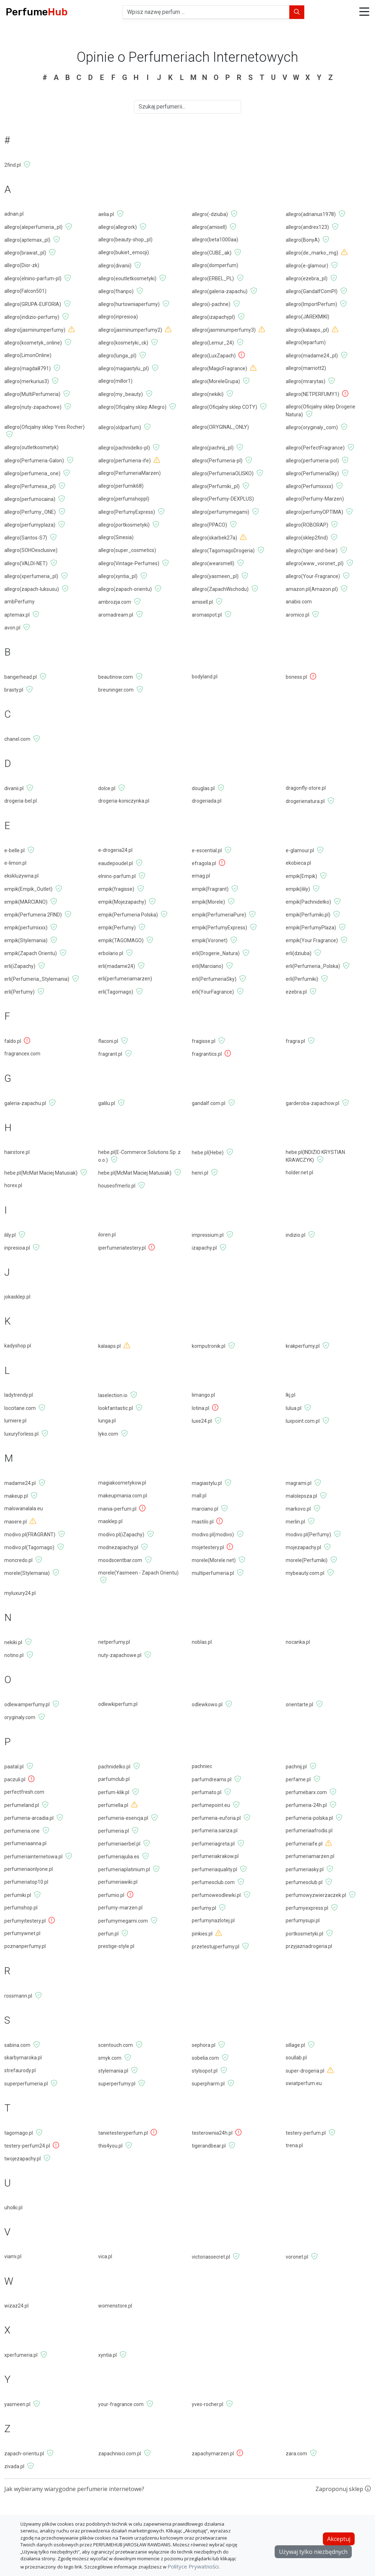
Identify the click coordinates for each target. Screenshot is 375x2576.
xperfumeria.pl (21, 2355)
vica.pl (105, 2256)
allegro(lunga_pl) (117, 355)
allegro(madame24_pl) (312, 355)
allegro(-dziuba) (210, 214)
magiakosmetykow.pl (122, 1483)
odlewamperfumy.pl (27, 1704)
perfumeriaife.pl (304, 1844)
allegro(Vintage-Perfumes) (128, 563)
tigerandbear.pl (209, 2146)
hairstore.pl (17, 1152)
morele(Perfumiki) (307, 1560)
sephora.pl (203, 2045)
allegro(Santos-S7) (25, 538)
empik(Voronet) (210, 940)
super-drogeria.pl (305, 2071)
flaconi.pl (108, 1041)
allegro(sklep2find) (307, 538)
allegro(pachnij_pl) (213, 448)
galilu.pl (106, 1103)
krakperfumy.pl (303, 1346)
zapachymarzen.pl (213, 2453)
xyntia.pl (107, 2355)
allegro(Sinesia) (116, 537)
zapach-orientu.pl (24, 2453)
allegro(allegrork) (117, 227)
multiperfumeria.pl (213, 1573)
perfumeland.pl (21, 1805)
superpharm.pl (208, 2084)
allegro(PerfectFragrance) (315, 448)
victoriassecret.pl (211, 2257)
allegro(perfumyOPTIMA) (314, 512)
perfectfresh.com (24, 1792)
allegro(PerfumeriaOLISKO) (223, 473)
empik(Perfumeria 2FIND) (33, 915)
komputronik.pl (208, 1346)
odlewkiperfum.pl (118, 1704)
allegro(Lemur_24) (213, 343)
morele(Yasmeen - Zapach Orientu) (138, 1573)
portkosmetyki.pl (304, 1934)
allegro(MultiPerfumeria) (32, 394)
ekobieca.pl (298, 863)
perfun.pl (108, 1934)
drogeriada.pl (206, 801)
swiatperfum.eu (304, 2083)
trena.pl (294, 2145)
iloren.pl (107, 1234)
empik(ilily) (298, 889)
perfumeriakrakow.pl (215, 1856)
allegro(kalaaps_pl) (307, 330)
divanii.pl (14, 788)
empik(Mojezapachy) (122, 902)
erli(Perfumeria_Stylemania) (36, 979)
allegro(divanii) (114, 265)
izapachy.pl (204, 1248)
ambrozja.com (114, 602)
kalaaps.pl (109, 1346)
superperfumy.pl (116, 2084)
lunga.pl (107, 1420)
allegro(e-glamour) (307, 265)
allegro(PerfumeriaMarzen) (129, 473)
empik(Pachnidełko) (308, 902)
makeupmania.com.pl (122, 1495)
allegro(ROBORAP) (307, 525)
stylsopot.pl (205, 2071)
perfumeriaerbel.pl (119, 1844)
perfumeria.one (22, 1831)
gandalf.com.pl (208, 1103)
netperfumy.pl (114, 1642)
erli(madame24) (116, 966)
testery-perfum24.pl (27, 2146)
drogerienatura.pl (305, 801)
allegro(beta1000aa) (215, 239)
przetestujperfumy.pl (215, 1946)
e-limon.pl (15, 863)
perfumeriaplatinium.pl (124, 1869)
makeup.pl (16, 1496)
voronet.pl (297, 2257)
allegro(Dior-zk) (21, 265)
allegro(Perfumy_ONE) (30, 512)
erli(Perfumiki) (302, 979)
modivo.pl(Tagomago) (29, 1547)
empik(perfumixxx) (26, 927)
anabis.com (299, 601)
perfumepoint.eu (211, 1805)
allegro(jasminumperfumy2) (130, 330)
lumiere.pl (15, 1420)
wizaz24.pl (16, 2306)
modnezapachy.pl (118, 1547)
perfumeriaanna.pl (25, 1843)
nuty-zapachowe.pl (119, 1655)
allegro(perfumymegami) (220, 512)
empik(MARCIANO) (26, 902)
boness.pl (296, 677)
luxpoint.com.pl (303, 1421)
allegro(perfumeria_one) (32, 473)
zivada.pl (14, 2466)
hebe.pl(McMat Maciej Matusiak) (41, 1173)
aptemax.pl (17, 615)
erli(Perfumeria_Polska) (313, 966)
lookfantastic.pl (115, 1408)
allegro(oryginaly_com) (312, 427)
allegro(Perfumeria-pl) (217, 460)
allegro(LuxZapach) (214, 355)
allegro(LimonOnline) (27, 355)
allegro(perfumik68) (121, 486)
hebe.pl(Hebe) (208, 1152)
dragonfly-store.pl (306, 788)
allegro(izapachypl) (213, 317)
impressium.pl (208, 1235)
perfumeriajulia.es (118, 1856)
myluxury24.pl (20, 1593)
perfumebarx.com (306, 1792)
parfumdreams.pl (211, 1779)
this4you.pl (110, 2146)
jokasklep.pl (17, 1297)
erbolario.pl (110, 953)
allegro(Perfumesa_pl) (30, 486)
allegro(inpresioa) (118, 317)
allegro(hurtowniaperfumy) (129, 304)
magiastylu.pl (207, 1483)
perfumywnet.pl (22, 1933)
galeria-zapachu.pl (25, 1103)
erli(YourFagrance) (213, 992)
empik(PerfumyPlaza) (311, 927)
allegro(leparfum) (306, 342)
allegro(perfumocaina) (29, 499)
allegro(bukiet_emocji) (123, 252)
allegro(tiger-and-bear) (312, 550)
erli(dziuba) (298, 953)
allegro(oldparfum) (119, 427)
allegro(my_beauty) (120, 394)
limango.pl (203, 1395)
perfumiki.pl (17, 1895)
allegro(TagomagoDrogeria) (223, 550)
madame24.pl (20, 1483)
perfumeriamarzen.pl (310, 1856)
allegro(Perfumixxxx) (309, 486)
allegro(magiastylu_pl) (123, 368)
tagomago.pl (18, 2133)
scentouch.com (115, 2045)
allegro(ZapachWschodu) (220, 589)
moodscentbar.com (120, 1560)
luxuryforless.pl (21, 1434)
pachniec (202, 1766)
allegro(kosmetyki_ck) (123, 343)
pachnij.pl (296, 1766)
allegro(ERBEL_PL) (213, 278)
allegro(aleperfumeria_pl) (33, 227)
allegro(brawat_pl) (25, 253)
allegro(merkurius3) (26, 381)
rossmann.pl (18, 1996)
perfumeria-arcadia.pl (29, 1818)
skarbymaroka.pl (23, 2057)
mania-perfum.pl (117, 1509)
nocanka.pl (298, 1642)
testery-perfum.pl (306, 2133)
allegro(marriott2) (306, 368)
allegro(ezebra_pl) (307, 278)
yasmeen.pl (17, 2404)
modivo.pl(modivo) (213, 1534)
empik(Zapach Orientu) (30, 953)
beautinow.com (115, 677)
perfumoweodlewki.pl (216, 1895)
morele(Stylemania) (27, 1573)
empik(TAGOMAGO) (121, 940)
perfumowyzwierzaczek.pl (316, 1895)
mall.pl (199, 1495)
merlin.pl (295, 1522)
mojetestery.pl (208, 1547)
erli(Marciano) (207, 966)
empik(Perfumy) (117, 927)
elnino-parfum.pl (117, 876)
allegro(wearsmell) (213, 563)
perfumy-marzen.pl (120, 1907)
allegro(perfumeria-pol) (312, 460)
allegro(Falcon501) (25, 291)
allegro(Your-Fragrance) (313, 576)
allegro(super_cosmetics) (127, 550)
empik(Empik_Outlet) (28, 889)
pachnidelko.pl (114, 1766)
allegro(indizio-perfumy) (31, 317)
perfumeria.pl (113, 1831)
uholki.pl (13, 2207)
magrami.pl (298, 1483)
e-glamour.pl (300, 850)
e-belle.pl (14, 850)
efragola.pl (204, 863)
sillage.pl (295, 2045)
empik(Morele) (208, 902)
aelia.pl (106, 214)
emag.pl (201, 876)
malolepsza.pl (301, 1496)
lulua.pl (293, 1408)
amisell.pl (202, 602)
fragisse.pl (203, 1041)
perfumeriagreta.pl (213, 1844)
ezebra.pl (296, 992)
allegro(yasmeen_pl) (215, 576)
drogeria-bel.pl (20, 801)
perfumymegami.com (123, 1921)
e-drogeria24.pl (115, 850)
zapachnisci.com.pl (119, 2453)
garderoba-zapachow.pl (312, 1103)
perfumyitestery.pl (25, 1921)
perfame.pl (298, 1779)
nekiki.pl (13, 1642)
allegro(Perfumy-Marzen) (315, 499)
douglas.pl (203, 788)
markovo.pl (298, 1509)
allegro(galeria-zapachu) (220, 291)
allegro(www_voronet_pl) (315, 563)
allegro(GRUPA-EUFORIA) (32, 304)
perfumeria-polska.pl (309, 1818)
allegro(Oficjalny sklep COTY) (224, 407)
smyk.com (109, 2058)
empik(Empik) (301, 876)
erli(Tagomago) (115, 992)
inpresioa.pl (17, 1248)
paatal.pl (14, 1766)
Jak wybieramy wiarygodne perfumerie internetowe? (74, 2489)
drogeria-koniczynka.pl (123, 801)
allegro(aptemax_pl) (27, 240)
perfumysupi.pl (303, 1920)
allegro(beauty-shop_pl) (125, 239)
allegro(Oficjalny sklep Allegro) (132, 407)
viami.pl (12, 2256)
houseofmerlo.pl (116, 1186)
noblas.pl (202, 1642)
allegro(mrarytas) (305, 381)
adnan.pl (14, 214)
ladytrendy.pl (18, 1395)
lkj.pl (290, 1395)
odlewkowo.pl (207, 1704)
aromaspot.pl (207, 615)
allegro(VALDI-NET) (26, 563)
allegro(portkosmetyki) (124, 525)
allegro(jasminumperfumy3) (224, 330)
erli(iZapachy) (19, 966)
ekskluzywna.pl (21, 876)
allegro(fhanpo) (116, 291)
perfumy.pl (204, 1908)
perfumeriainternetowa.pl (33, 1856)
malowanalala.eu (23, 1508)
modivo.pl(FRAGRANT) (29, 1534)
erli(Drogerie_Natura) (216, 953)
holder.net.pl (299, 1172)
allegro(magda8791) (27, 368)
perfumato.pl (206, 1792)
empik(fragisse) (116, 889)
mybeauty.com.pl (305, 1573)
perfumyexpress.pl (307, 1908)
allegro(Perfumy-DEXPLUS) (223, 499)
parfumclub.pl (114, 1779)
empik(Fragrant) (210, 889)
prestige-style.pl (116, 1946)
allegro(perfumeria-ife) (124, 460)
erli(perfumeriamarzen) (125, 978)
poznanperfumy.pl (25, 1946)
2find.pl (12, 165)
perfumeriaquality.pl (214, 1869)
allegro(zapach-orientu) (125, 589)
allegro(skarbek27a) (214, 538)
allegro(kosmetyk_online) (33, 343)
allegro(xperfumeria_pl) (31, 576)
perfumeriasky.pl (305, 1869)
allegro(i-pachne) (211, 304)
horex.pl (13, 1185)
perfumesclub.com (213, 1882)
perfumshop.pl (21, 1907)
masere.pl (15, 1522)
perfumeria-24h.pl (306, 1805)
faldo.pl (12, 1041)
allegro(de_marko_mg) (312, 253)
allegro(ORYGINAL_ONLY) (220, 427)
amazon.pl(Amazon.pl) (312, 589)
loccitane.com (20, 1408)
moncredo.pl (18, 1560)
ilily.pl (10, 1235)
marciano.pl (205, 1509)
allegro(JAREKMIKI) (307, 317)
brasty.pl (13, 690)
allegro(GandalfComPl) (312, 291)
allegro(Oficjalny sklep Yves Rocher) (44, 427)
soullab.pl (296, 2057)
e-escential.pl (207, 850)
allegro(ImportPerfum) (311, 304)
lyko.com (108, 1434)
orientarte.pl (299, 1704)
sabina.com (17, 2045)
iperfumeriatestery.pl (122, 1248)
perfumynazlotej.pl (213, 1920)
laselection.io (113, 1395)
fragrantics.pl (207, 1054)
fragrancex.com (22, 1053)
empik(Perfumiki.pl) (308, 915)
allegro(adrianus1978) (311, 214)
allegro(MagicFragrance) (219, 368)
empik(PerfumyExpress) (219, 927)
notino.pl (14, 1655)
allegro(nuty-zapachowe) (32, 407)
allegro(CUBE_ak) (211, 253)
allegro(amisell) (209, 227)
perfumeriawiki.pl (118, 1882)
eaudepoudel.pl (115, 863)
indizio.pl (295, 1235)
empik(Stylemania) (26, 940)
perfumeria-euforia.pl (216, 1818)
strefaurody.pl (20, 2070)
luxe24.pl (202, 1421)
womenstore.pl (115, 2306)
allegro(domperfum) (215, 265)
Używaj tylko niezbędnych (313, 2552)
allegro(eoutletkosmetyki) (127, 278)
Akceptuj (338, 2539)
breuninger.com (116, 690)
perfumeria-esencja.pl (123, 1818)
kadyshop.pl (17, 1346)
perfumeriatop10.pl (26, 1882)
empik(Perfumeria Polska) (128, 915)
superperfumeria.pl (26, 2084)
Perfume (37, 12)
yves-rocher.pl (207, 2404)
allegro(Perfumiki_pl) (216, 486)
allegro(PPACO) (209, 525)
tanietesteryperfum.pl (123, 2133)
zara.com (296, 2453)
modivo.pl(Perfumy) (308, 1534)
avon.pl (12, 628)
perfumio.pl (111, 1895)
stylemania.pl (113, 2071)
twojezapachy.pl (22, 2158)
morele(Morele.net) (214, 1560)
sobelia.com (205, 2058)
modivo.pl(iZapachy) (121, 1534)
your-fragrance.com (121, 2404)
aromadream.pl (115, 615)
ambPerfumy (19, 601)
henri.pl (200, 1173)
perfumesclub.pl (304, 1882)
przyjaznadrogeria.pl (309, 1946)
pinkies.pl (202, 1934)
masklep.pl (110, 1521)
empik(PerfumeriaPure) (219, 915)
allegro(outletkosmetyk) (31, 447)
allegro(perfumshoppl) (123, 499)
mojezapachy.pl (303, 1547)
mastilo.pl (203, 1522)
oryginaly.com (19, 1717)
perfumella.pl (113, 1805)
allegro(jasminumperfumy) (34, 330)
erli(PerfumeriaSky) (214, 979)
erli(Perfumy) (19, 992)
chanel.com (17, 739)
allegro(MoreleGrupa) (216, 381)
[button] (364, 12)
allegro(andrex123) (307, 227)
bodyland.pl (205, 676)
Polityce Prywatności (193, 2566)
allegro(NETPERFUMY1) (312, 394)
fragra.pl (295, 1041)
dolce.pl (106, 788)
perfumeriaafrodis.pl (309, 1830)
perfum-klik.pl (113, 1792)
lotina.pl (200, 1408)
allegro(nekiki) (208, 394)
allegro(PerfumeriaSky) (312, 473)
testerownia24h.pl (212, 2133)
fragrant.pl (110, 1054)
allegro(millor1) (115, 381)
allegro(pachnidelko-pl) (124, 448)
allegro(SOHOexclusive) (31, 550)
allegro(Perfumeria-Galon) (34, 460)
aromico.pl (297, 615)
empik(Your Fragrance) (312, 940)
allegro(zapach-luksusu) (31, 589)
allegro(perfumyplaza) (29, 525)
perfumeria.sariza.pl (215, 1830)
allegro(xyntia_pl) (118, 576)
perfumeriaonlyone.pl (28, 1869)
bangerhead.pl (20, 677)
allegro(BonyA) (303, 240)
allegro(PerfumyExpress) (126, 512)
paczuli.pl (14, 1779)
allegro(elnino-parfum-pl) (32, 278)
